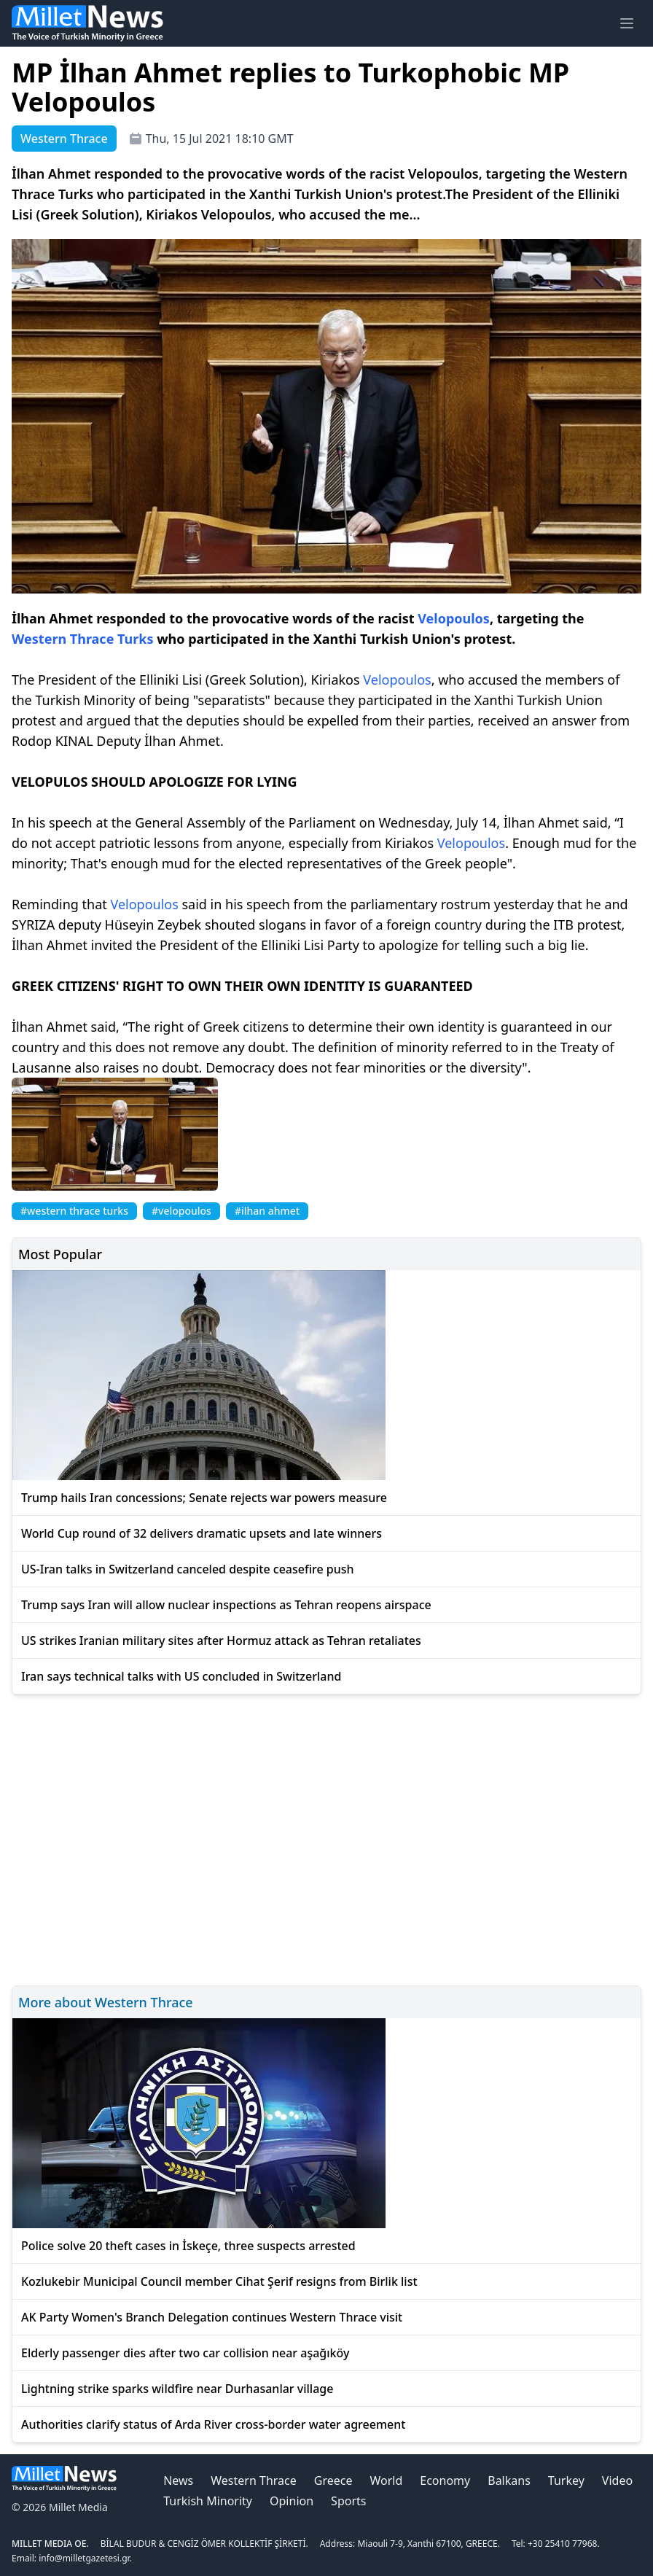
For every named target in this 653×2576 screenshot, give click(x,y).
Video (617, 2480)
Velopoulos (454, 618)
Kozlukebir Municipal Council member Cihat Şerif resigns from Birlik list (219, 2281)
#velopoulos (181, 1211)
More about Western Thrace (105, 2002)
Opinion (291, 2501)
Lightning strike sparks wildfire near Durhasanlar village (177, 2389)
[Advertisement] (326, 1838)
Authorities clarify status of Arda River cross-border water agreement (213, 2424)
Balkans (509, 2480)
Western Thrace (253, 2480)
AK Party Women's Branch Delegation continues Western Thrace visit (211, 2317)
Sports (348, 2501)
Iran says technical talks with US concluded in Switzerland (181, 1676)
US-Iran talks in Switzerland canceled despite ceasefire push (187, 1569)
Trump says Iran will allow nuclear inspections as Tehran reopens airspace (226, 1605)
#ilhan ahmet (267, 1211)
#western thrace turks (74, 1211)
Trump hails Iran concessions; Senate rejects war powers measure (204, 1498)
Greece (333, 2480)
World (385, 2480)
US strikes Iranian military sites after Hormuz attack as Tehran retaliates (221, 1641)
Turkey (566, 2480)
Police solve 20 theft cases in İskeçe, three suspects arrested (188, 2246)
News (178, 2480)
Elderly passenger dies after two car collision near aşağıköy (185, 2353)
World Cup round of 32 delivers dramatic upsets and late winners (201, 1533)
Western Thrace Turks (83, 638)
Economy (445, 2480)
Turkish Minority (207, 2501)
